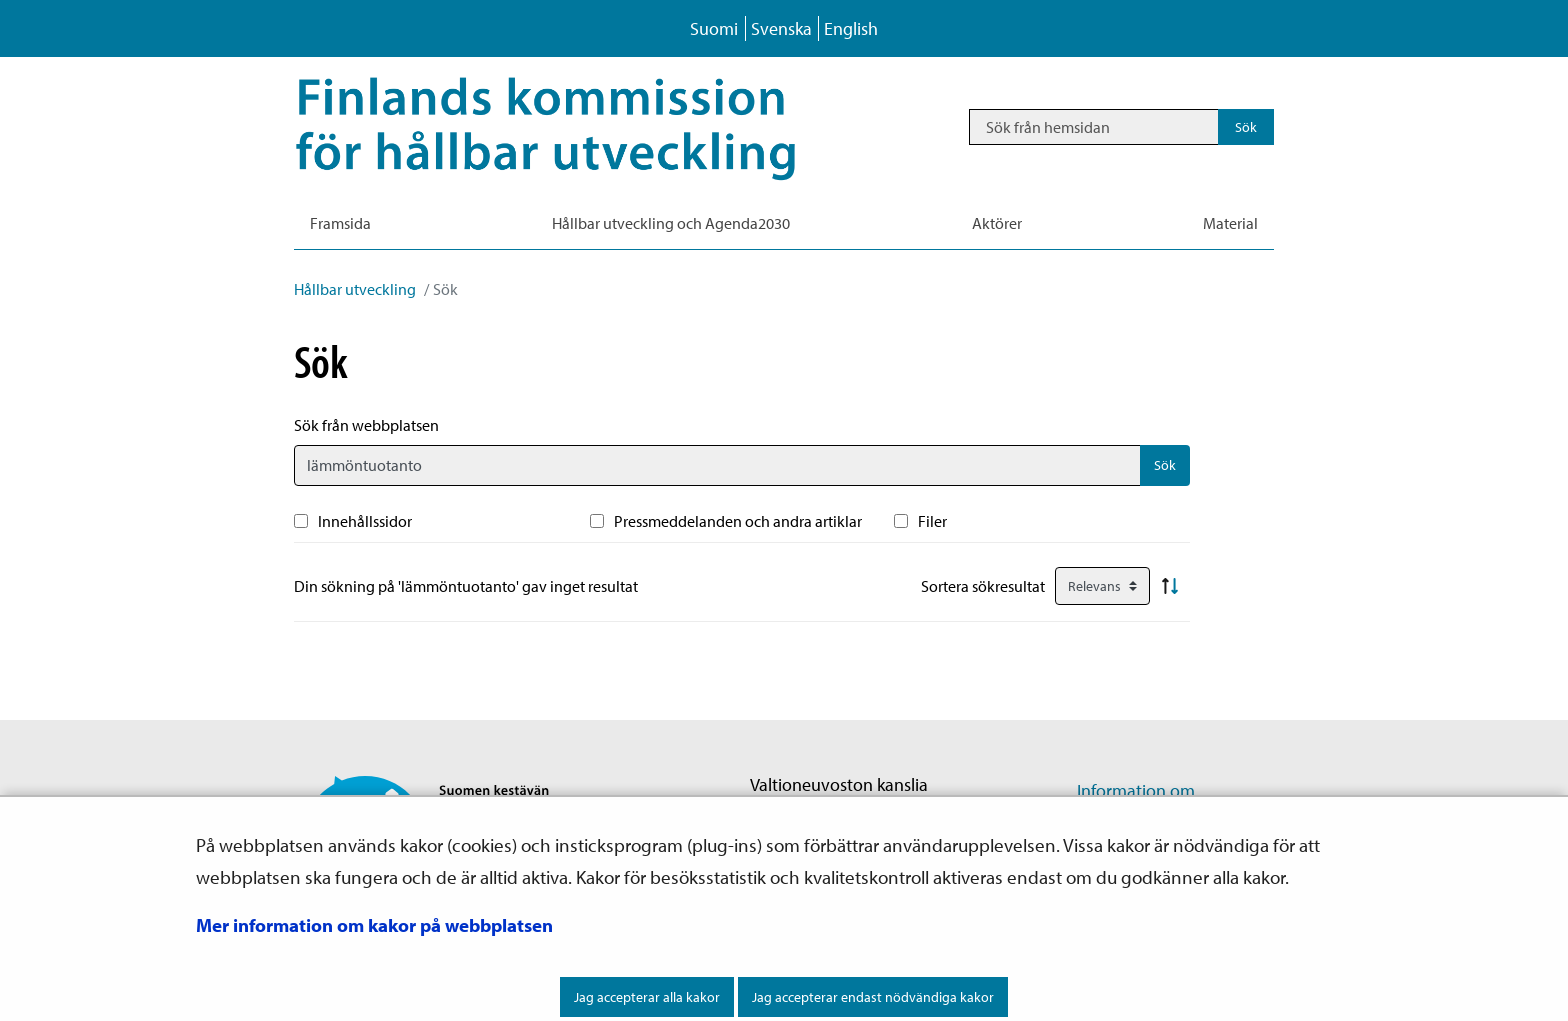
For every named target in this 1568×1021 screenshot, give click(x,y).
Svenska (781, 28)
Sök (1165, 465)
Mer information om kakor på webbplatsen (374, 925)
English (851, 28)
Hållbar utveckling (355, 289)
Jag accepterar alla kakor (647, 997)
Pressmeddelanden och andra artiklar (738, 521)
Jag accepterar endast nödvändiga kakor (873, 997)
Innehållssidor (365, 521)
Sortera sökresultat (983, 586)
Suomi (714, 28)
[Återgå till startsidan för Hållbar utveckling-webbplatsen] (574, 127)
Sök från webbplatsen (366, 425)
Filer (932, 521)
